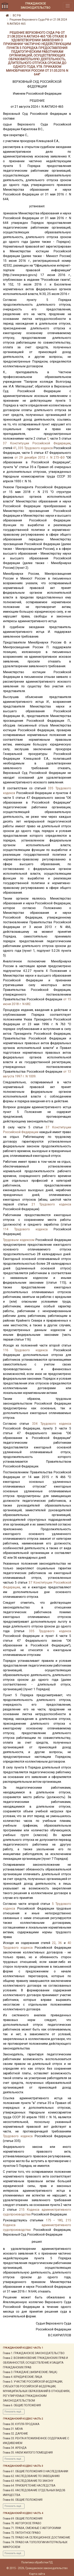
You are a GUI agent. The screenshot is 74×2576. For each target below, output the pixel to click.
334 (34, 1424)
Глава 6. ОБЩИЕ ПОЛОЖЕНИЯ (22, 2405)
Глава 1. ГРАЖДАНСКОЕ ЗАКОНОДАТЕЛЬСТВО (34, 2353)
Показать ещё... (14, 2411)
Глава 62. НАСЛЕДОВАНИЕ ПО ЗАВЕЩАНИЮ (31, 2476)
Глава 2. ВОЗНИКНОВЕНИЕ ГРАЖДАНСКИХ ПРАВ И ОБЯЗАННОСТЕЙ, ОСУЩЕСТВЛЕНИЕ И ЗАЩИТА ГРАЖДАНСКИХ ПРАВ (35, 2362)
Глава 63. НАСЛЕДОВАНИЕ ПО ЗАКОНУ (28, 2480)
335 (20, 448)
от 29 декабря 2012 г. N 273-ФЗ (40, 457)
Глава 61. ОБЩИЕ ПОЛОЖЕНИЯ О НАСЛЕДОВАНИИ (35, 2471)
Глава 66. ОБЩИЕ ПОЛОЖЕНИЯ (22, 2499)
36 (60, 1943)
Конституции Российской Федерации (40, 443)
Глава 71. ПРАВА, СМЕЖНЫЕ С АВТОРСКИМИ (32, 2528)
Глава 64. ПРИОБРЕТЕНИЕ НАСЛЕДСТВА (29, 2485)
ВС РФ (17, 15)
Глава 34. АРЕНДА (15, 2447)
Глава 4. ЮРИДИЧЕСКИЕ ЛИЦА (22, 2376)
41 (15, 448)
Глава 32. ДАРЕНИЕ (15, 2433)
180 (60, 2220)
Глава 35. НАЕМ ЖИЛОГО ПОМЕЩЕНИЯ (28, 2452)
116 (5, 1350)
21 (33, 1204)
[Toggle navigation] (68, 5)
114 (5, 1229)
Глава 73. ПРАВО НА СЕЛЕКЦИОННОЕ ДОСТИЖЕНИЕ (36, 2537)
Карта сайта (37, 2573)
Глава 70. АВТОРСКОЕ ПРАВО (22, 2523)
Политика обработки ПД (37, 2562)
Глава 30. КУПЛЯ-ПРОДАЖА (21, 2424)
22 (54, 1943)
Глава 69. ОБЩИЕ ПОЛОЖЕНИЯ (22, 2518)
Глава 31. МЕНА (13, 2428)
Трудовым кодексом (18, 1240)
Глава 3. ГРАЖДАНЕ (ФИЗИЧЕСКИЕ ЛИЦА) (30, 2372)
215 (21, 2209)
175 (48, 2220)
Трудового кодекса (38, 448)
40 (69, 1943)
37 (5, 443)
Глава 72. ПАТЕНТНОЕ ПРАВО (22, 2532)
